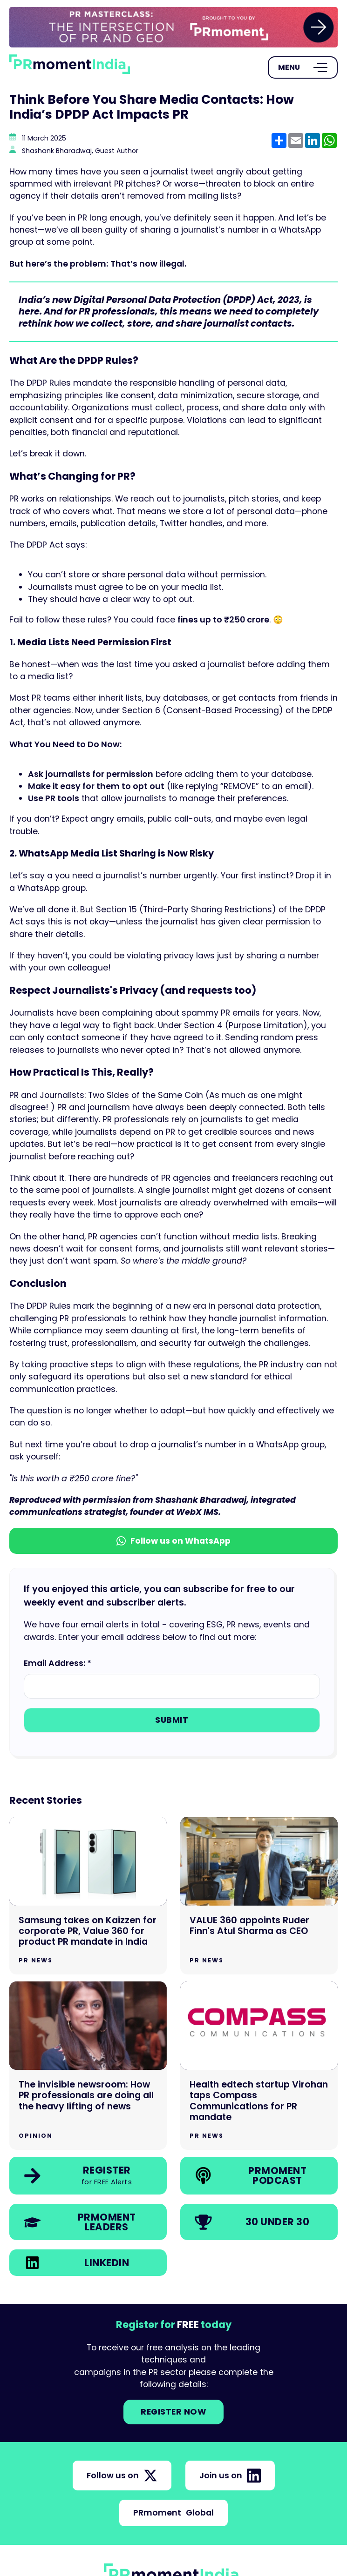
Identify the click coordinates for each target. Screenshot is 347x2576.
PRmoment (173, 2513)
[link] (173, 27)
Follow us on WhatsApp (173, 1540)
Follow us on (122, 2475)
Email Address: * (57, 1663)
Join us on (230, 2475)
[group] (173, 27)
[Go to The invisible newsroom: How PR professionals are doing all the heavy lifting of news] (88, 2065)
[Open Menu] (303, 67)
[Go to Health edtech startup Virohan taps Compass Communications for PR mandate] (259, 2065)
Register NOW (173, 2411)
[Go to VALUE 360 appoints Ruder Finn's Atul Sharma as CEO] (259, 1895)
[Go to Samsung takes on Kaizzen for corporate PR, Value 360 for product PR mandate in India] (88, 1895)
